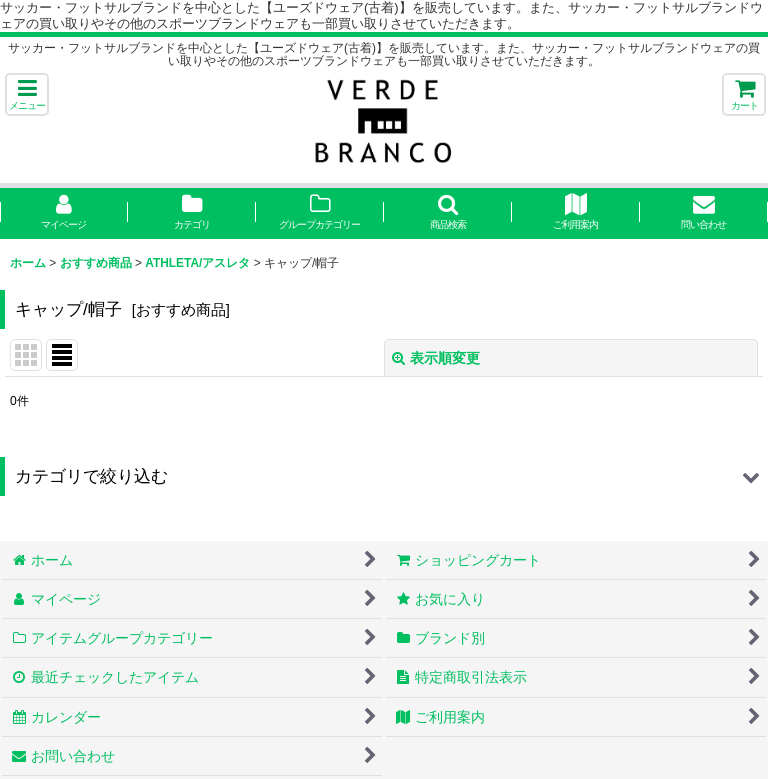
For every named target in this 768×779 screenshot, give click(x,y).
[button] (27, 94)
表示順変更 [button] (436, 358)
